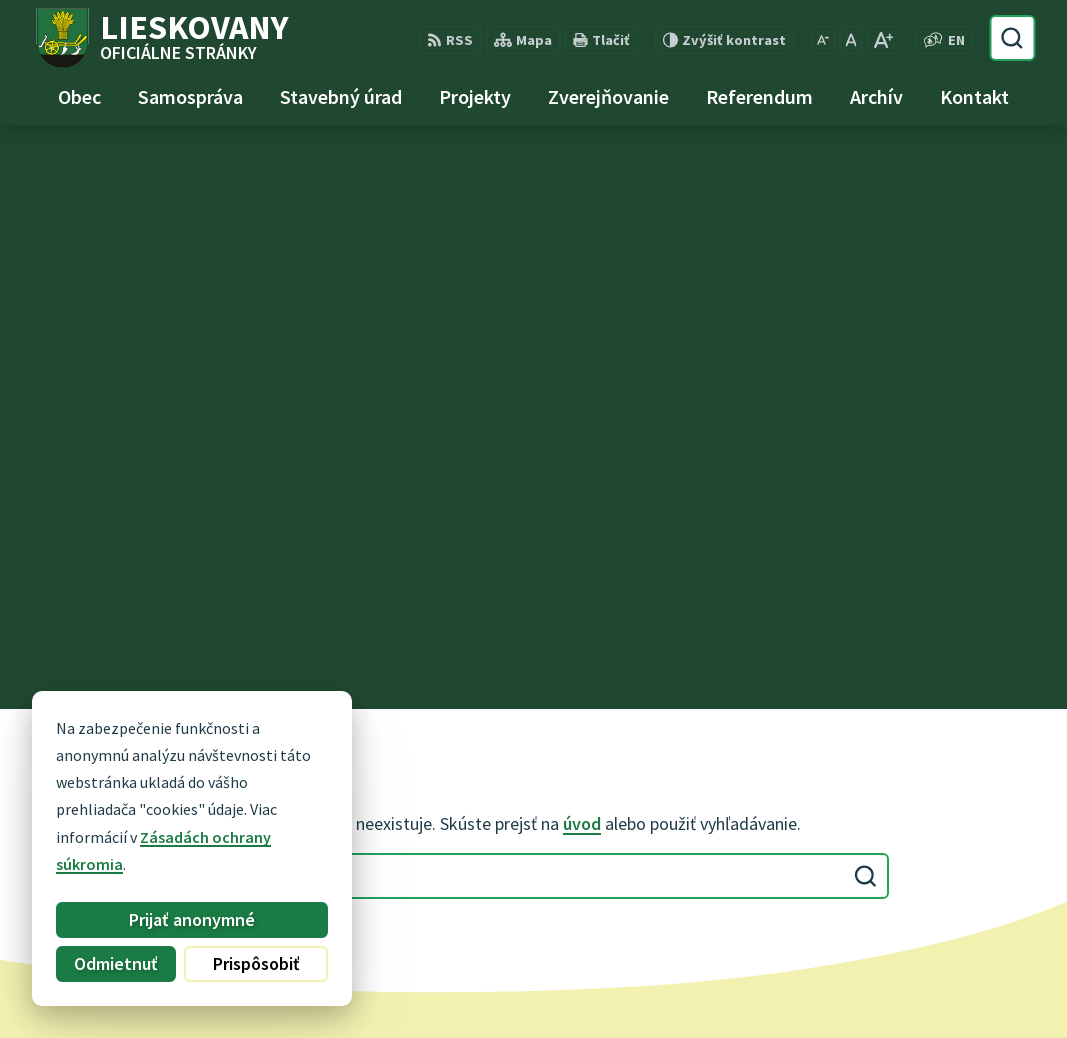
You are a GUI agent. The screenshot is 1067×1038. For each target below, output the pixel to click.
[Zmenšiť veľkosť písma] (822, 40)
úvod (582, 239)
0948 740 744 (426, 766)
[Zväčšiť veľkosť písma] (882, 40)
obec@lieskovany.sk (454, 790)
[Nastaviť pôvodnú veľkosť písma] (850, 40)
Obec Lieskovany (559, 984)
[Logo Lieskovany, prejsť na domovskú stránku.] (160, 38)
